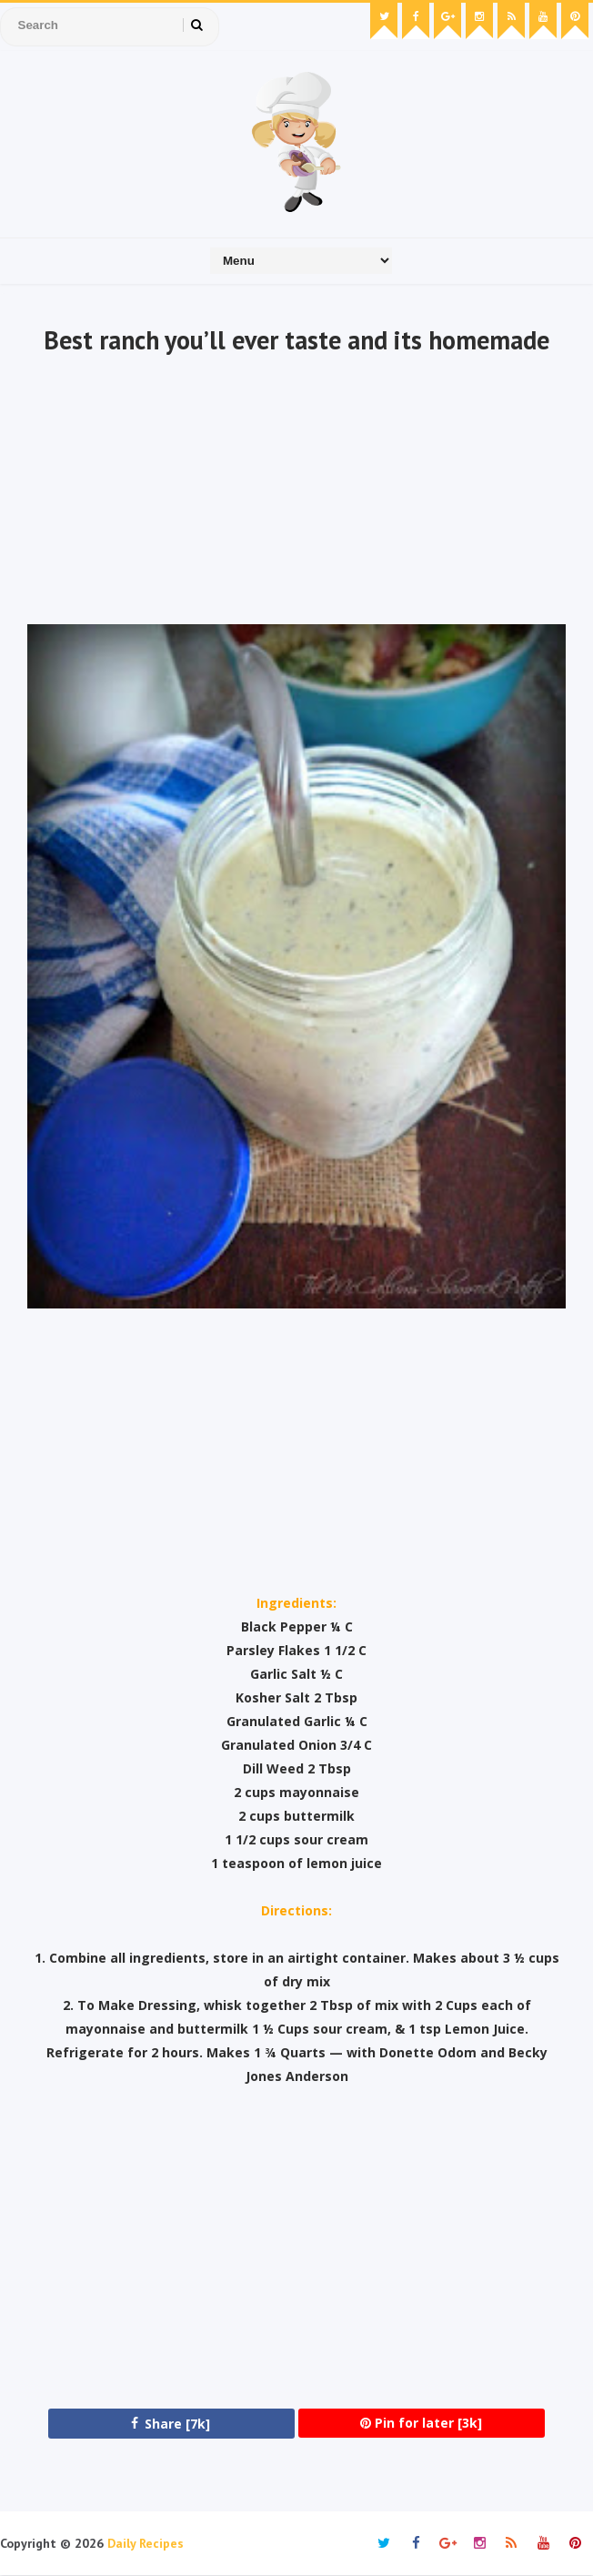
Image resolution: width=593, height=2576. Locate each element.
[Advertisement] (296, 492)
